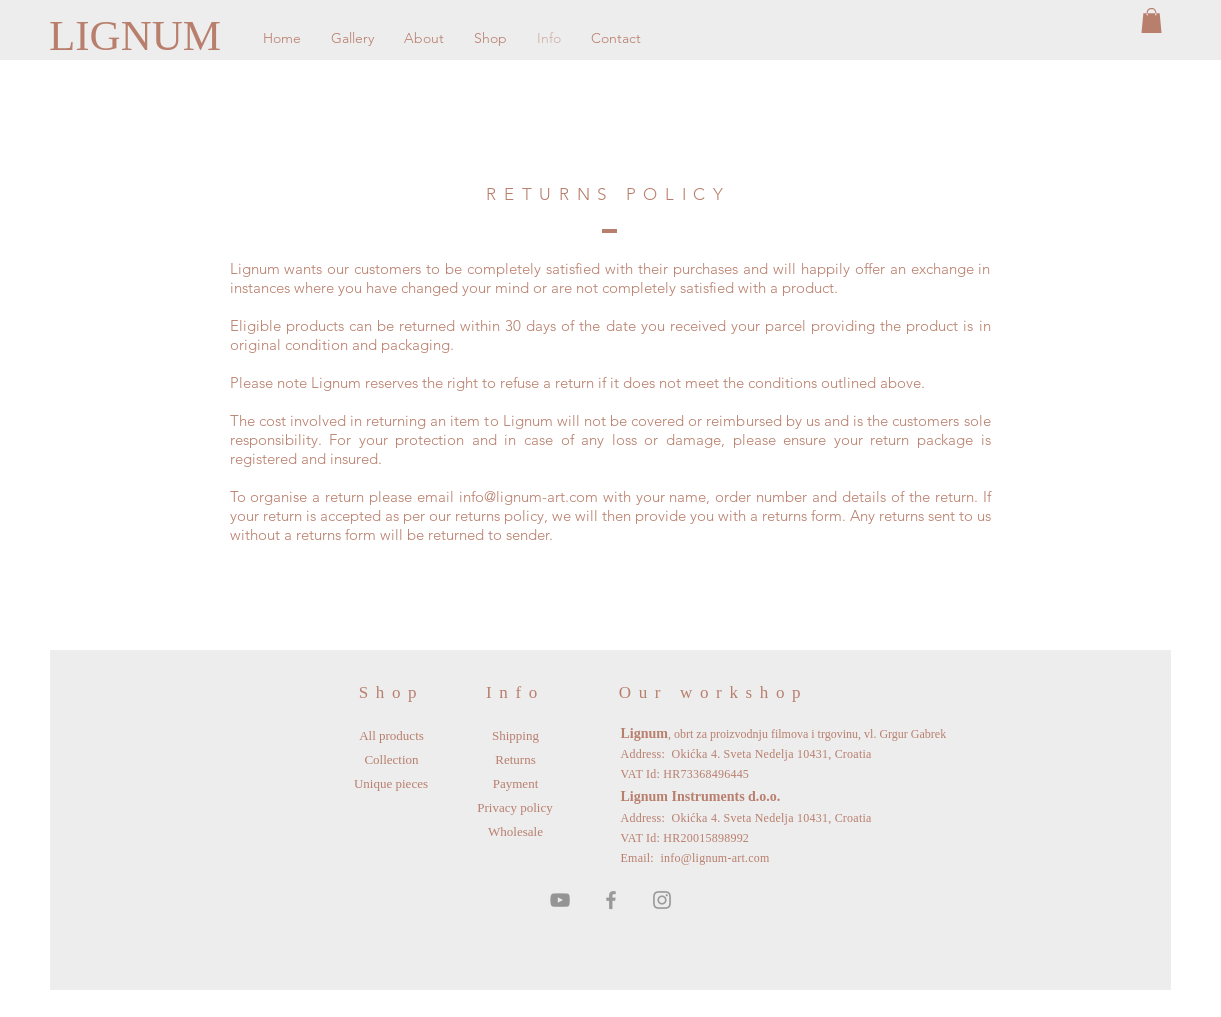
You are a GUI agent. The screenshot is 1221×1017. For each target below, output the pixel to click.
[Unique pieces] (391, 784)
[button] (1151, 20)
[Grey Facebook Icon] (611, 900)
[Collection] (392, 760)
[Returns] (516, 760)
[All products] (392, 736)
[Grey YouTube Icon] (560, 900)
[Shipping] (516, 736)
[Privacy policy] (515, 808)
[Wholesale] (516, 832)
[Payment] (516, 784)
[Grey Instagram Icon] (662, 900)
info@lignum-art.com (528, 496)
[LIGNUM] (139, 36)
